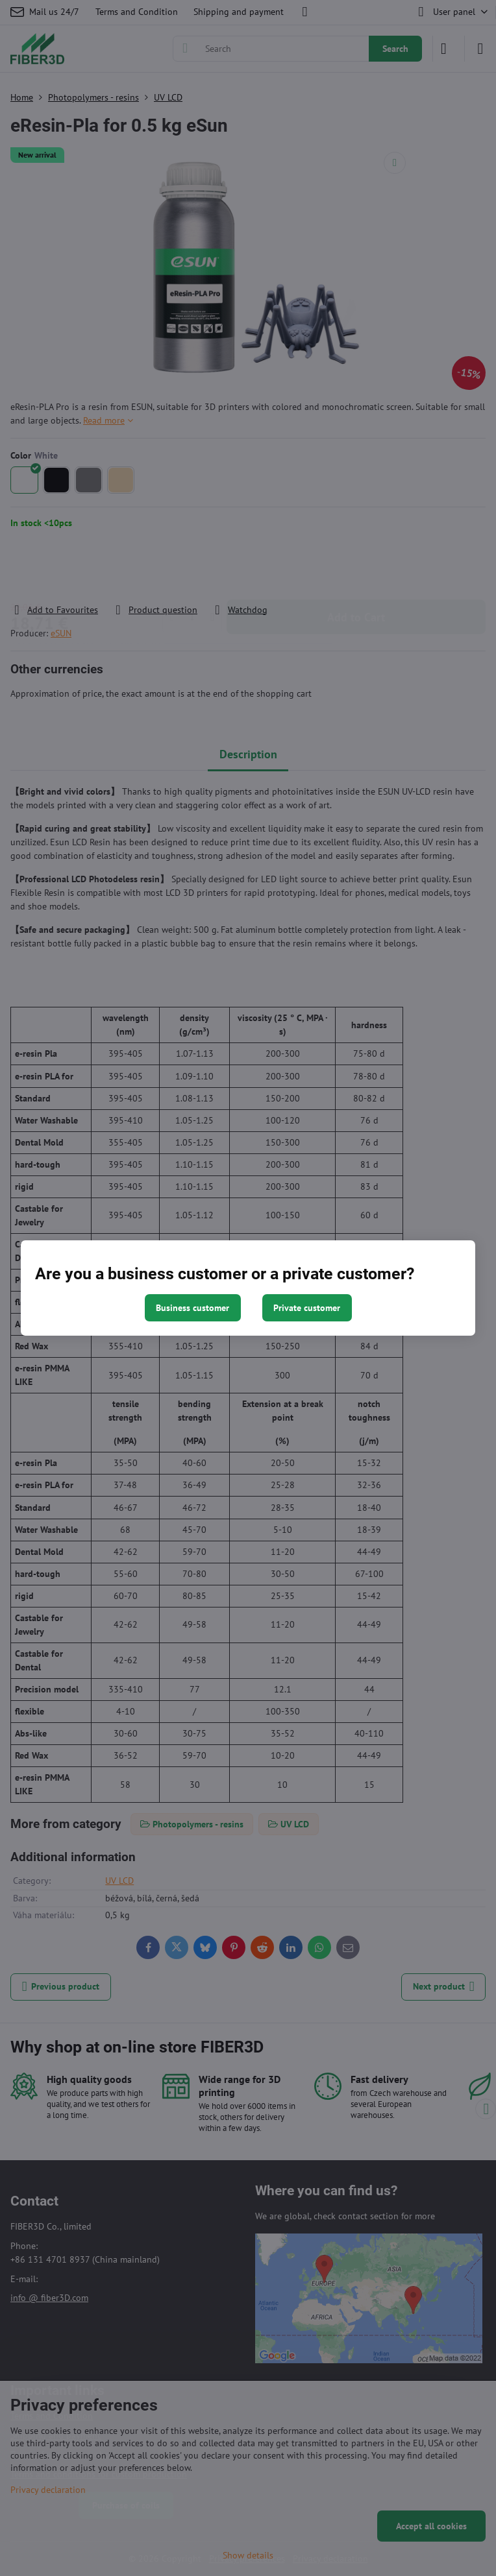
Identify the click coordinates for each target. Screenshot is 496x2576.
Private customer (306, 1308)
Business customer (192, 1308)
